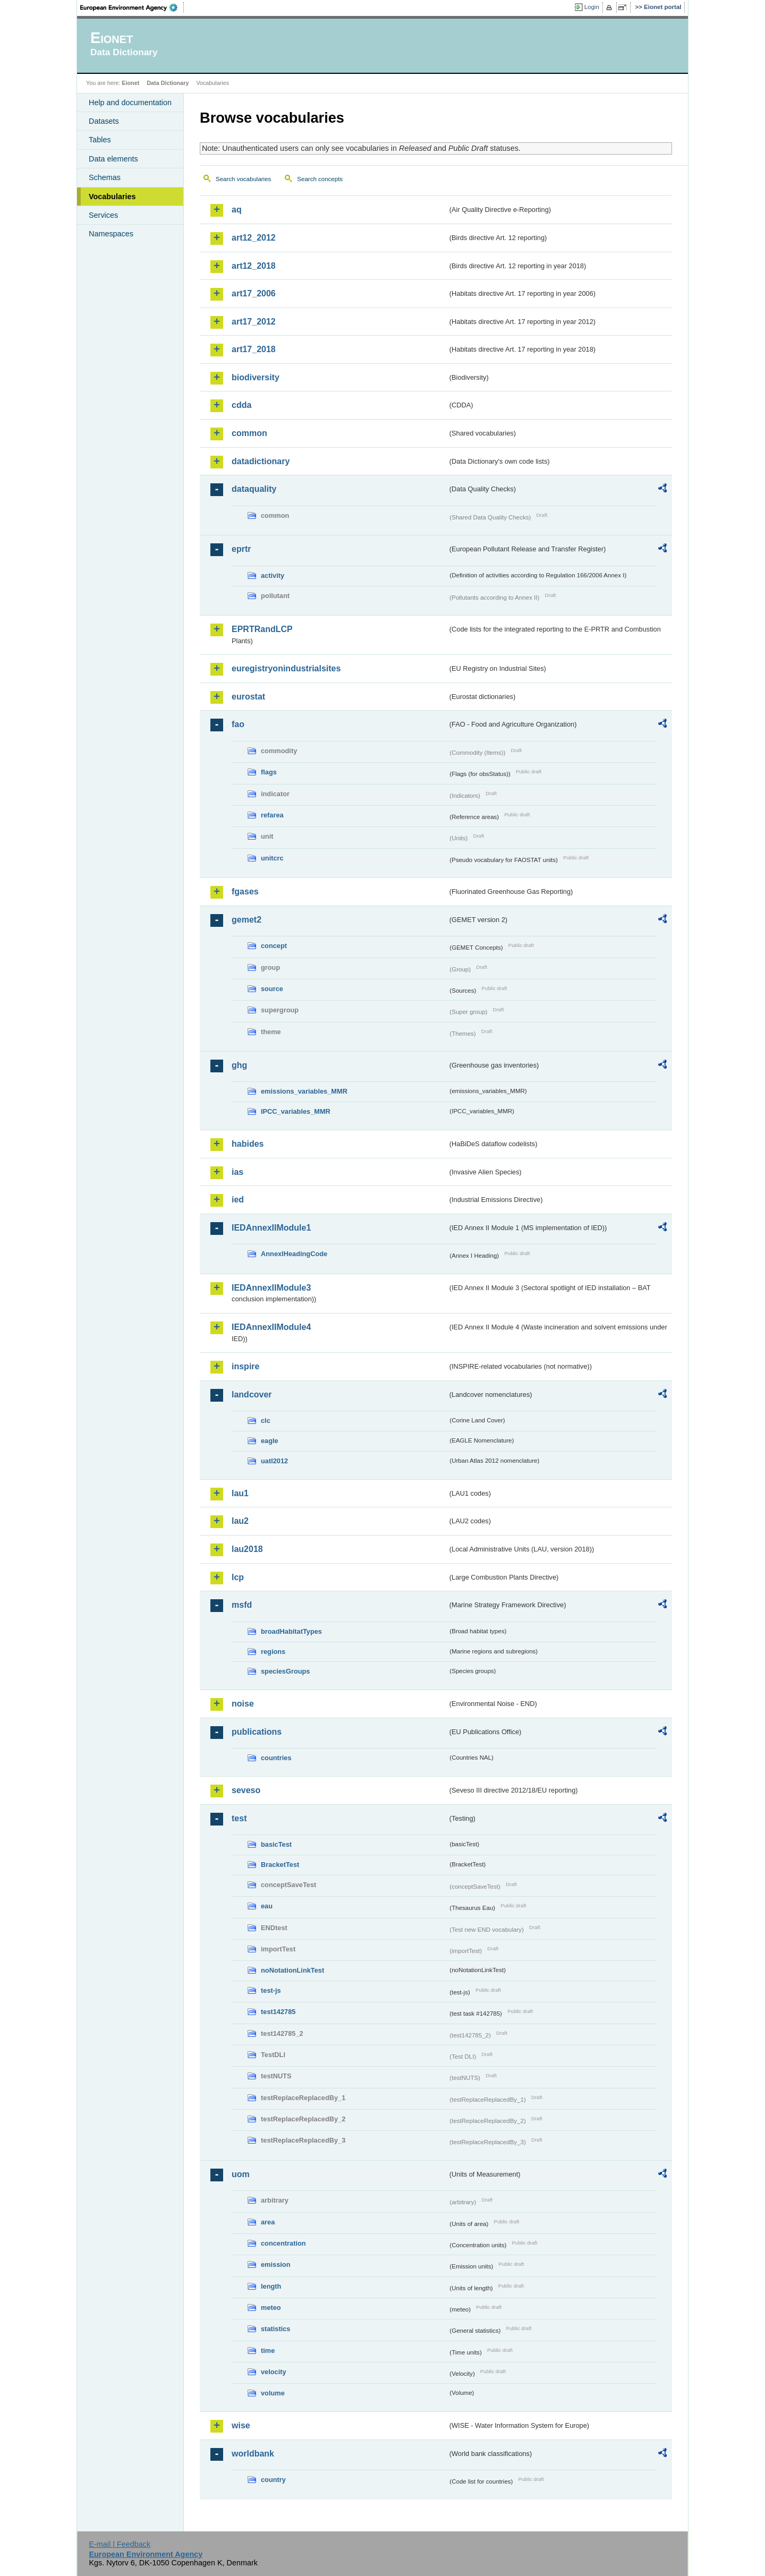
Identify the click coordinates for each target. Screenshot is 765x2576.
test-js (271, 1990)
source (272, 989)
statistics (275, 2329)
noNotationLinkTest (292, 1970)
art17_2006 (254, 293)
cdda (241, 405)
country (273, 2480)
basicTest (276, 1844)
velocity (273, 2372)
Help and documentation (130, 102)
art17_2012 (254, 321)
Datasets (104, 121)
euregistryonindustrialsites (286, 668)
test (239, 1818)
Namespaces (111, 233)
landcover (252, 1394)
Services (103, 215)
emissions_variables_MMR (304, 1091)
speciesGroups (285, 1671)
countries (276, 1758)
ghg (239, 1065)
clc (265, 1421)
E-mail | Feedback (119, 2544)
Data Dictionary (168, 83)
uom (241, 2174)
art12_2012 (254, 237)
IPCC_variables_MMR (295, 1111)
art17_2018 (254, 349)
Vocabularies (112, 196)
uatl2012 (274, 1461)
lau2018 (247, 1549)
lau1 (240, 1493)
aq (237, 209)
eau (267, 1906)
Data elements (113, 159)
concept (274, 946)
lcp (238, 1577)
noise (243, 1703)
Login (591, 7)
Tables (100, 139)
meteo (271, 2307)
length (271, 2286)
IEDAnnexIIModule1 (271, 1227)
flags (269, 772)
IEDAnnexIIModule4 (271, 1327)
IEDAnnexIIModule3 (271, 1287)
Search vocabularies (243, 179)
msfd (242, 1604)
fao (238, 724)
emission (275, 2264)
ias (237, 1171)
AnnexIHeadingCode (294, 1254)
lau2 (240, 1520)
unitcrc (272, 858)
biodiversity (255, 377)
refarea (272, 815)
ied (238, 1199)
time (268, 2351)
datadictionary (261, 461)
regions (273, 1652)
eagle (269, 1441)
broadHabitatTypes (291, 1631)
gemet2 (246, 919)
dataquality (254, 488)
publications (257, 1731)
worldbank (253, 2453)
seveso (246, 1790)
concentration (283, 2243)
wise (241, 2425)
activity (272, 575)
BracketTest (280, 1865)
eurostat (248, 696)
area (268, 2222)
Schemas (105, 177)
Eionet (130, 83)
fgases (245, 891)
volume (273, 2393)
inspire (245, 1366)
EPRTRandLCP (262, 629)
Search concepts (320, 179)
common (249, 433)
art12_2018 (254, 265)
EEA (132, 7)
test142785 (278, 2012)
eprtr (241, 548)
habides (248, 1143)
